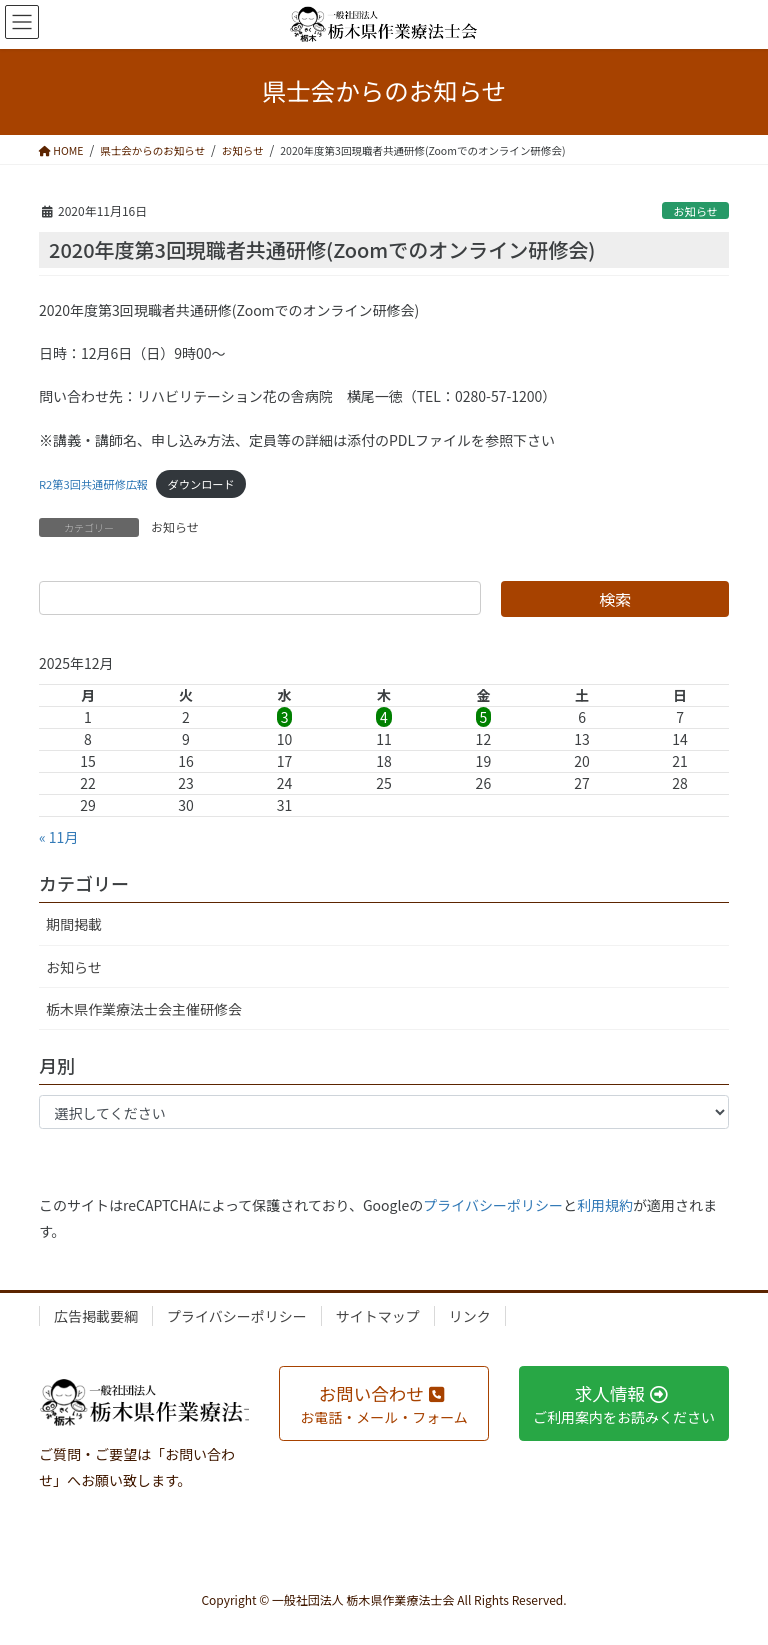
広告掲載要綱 (96, 1316)
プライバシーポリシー (493, 1205)
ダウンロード (201, 484)
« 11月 (58, 837)
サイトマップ (378, 1316)
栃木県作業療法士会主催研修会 (144, 1009)
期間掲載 (74, 924)
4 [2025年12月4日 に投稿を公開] (384, 717)
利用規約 (605, 1205)
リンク (470, 1316)
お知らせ (695, 211)
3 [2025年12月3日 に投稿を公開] (285, 717)
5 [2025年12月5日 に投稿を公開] (484, 717)
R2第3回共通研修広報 (93, 484)
